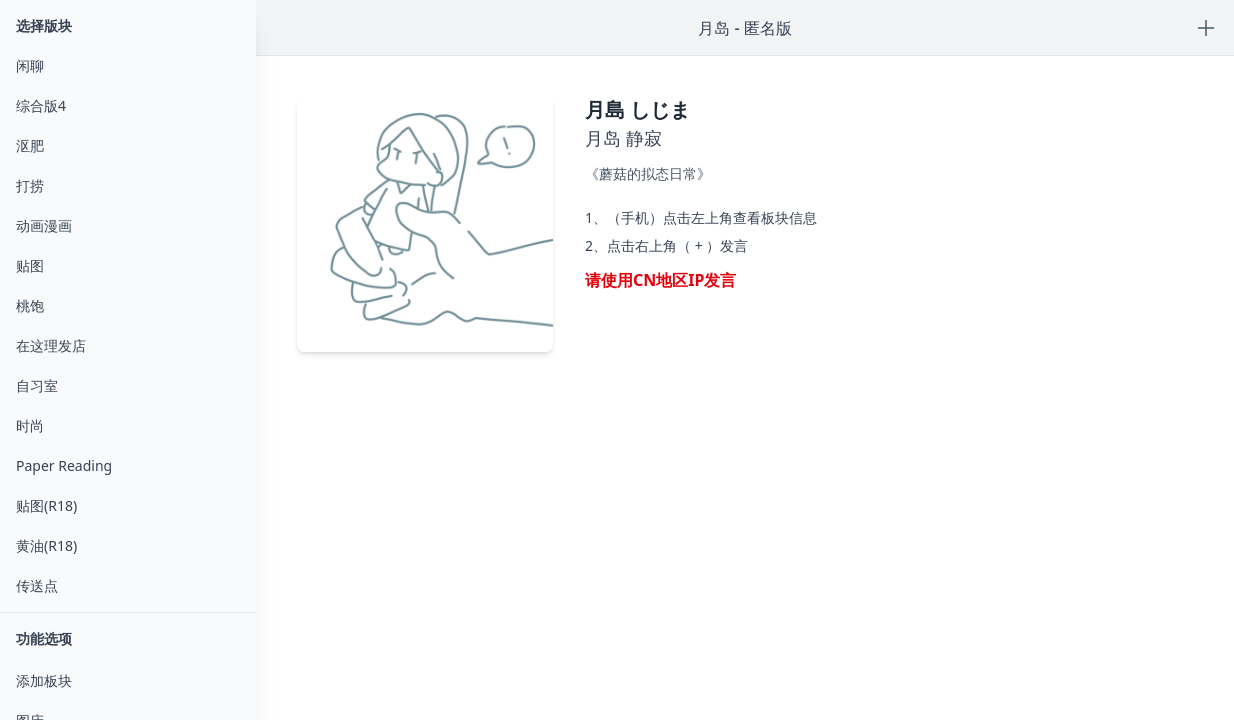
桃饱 (30, 305)
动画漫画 (44, 225)
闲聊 (30, 65)
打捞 (30, 185)
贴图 (30, 265)
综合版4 (41, 105)
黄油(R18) (46, 545)
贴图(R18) (46, 505)
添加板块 (44, 680)
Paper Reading (64, 465)
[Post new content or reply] (1206, 28)
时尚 (30, 425)
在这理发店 (51, 345)
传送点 (37, 585)
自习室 (37, 385)
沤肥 (30, 145)
